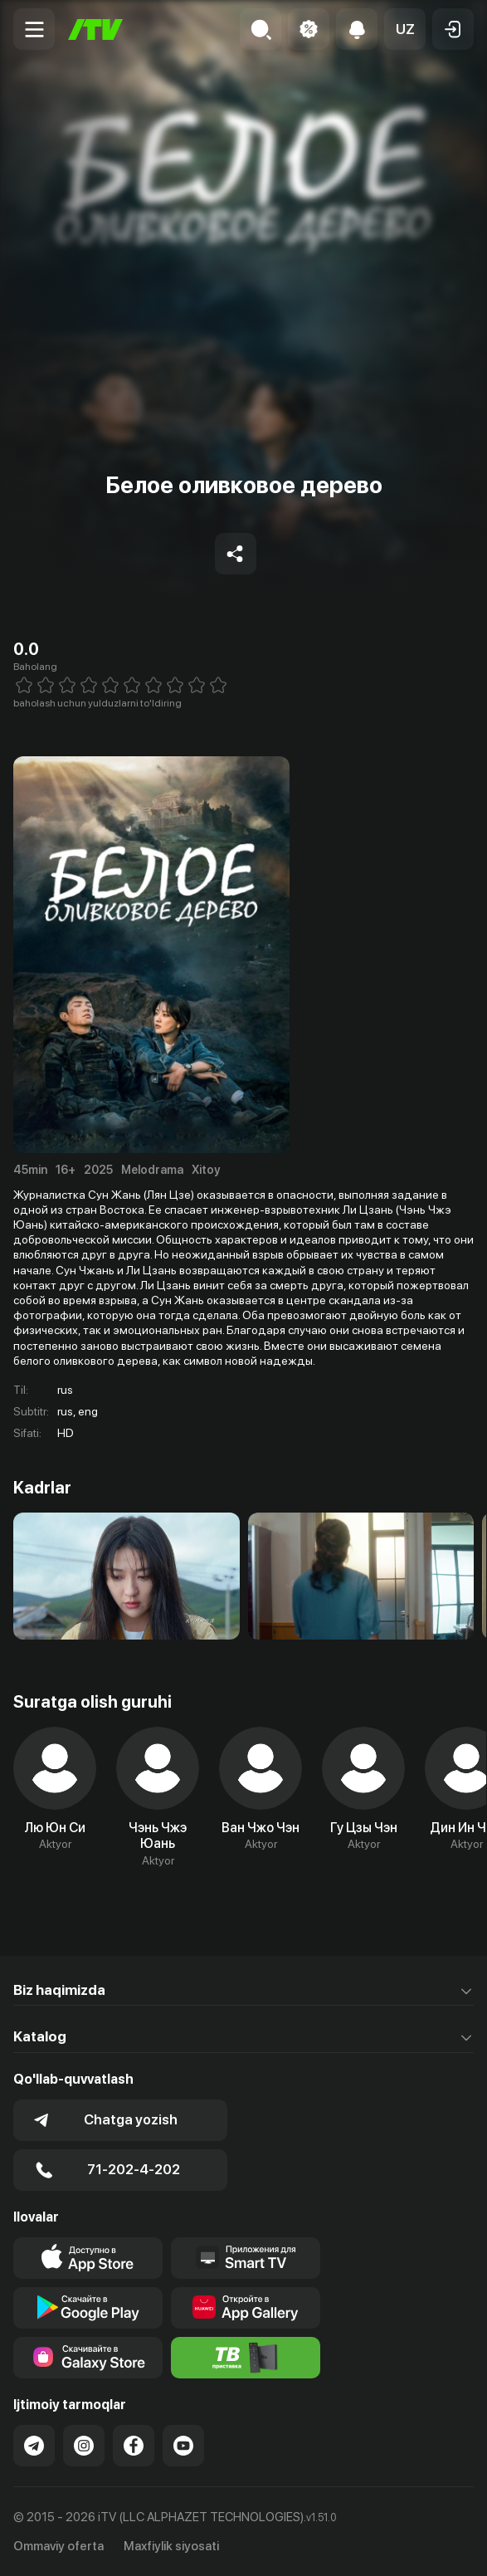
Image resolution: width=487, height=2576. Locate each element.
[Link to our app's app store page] (88, 2258)
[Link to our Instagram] (84, 2445)
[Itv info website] (245, 2357)
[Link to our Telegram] (34, 2445)
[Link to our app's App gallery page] (245, 2308)
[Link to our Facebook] (133, 2445)
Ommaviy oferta (58, 2546)
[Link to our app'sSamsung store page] (88, 2357)
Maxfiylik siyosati (171, 2546)
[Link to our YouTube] (183, 2445)
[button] (405, 29)
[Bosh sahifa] (95, 29)
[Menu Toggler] (34, 29)
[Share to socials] (235, 553)
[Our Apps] (245, 2258)
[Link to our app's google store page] (88, 2308)
